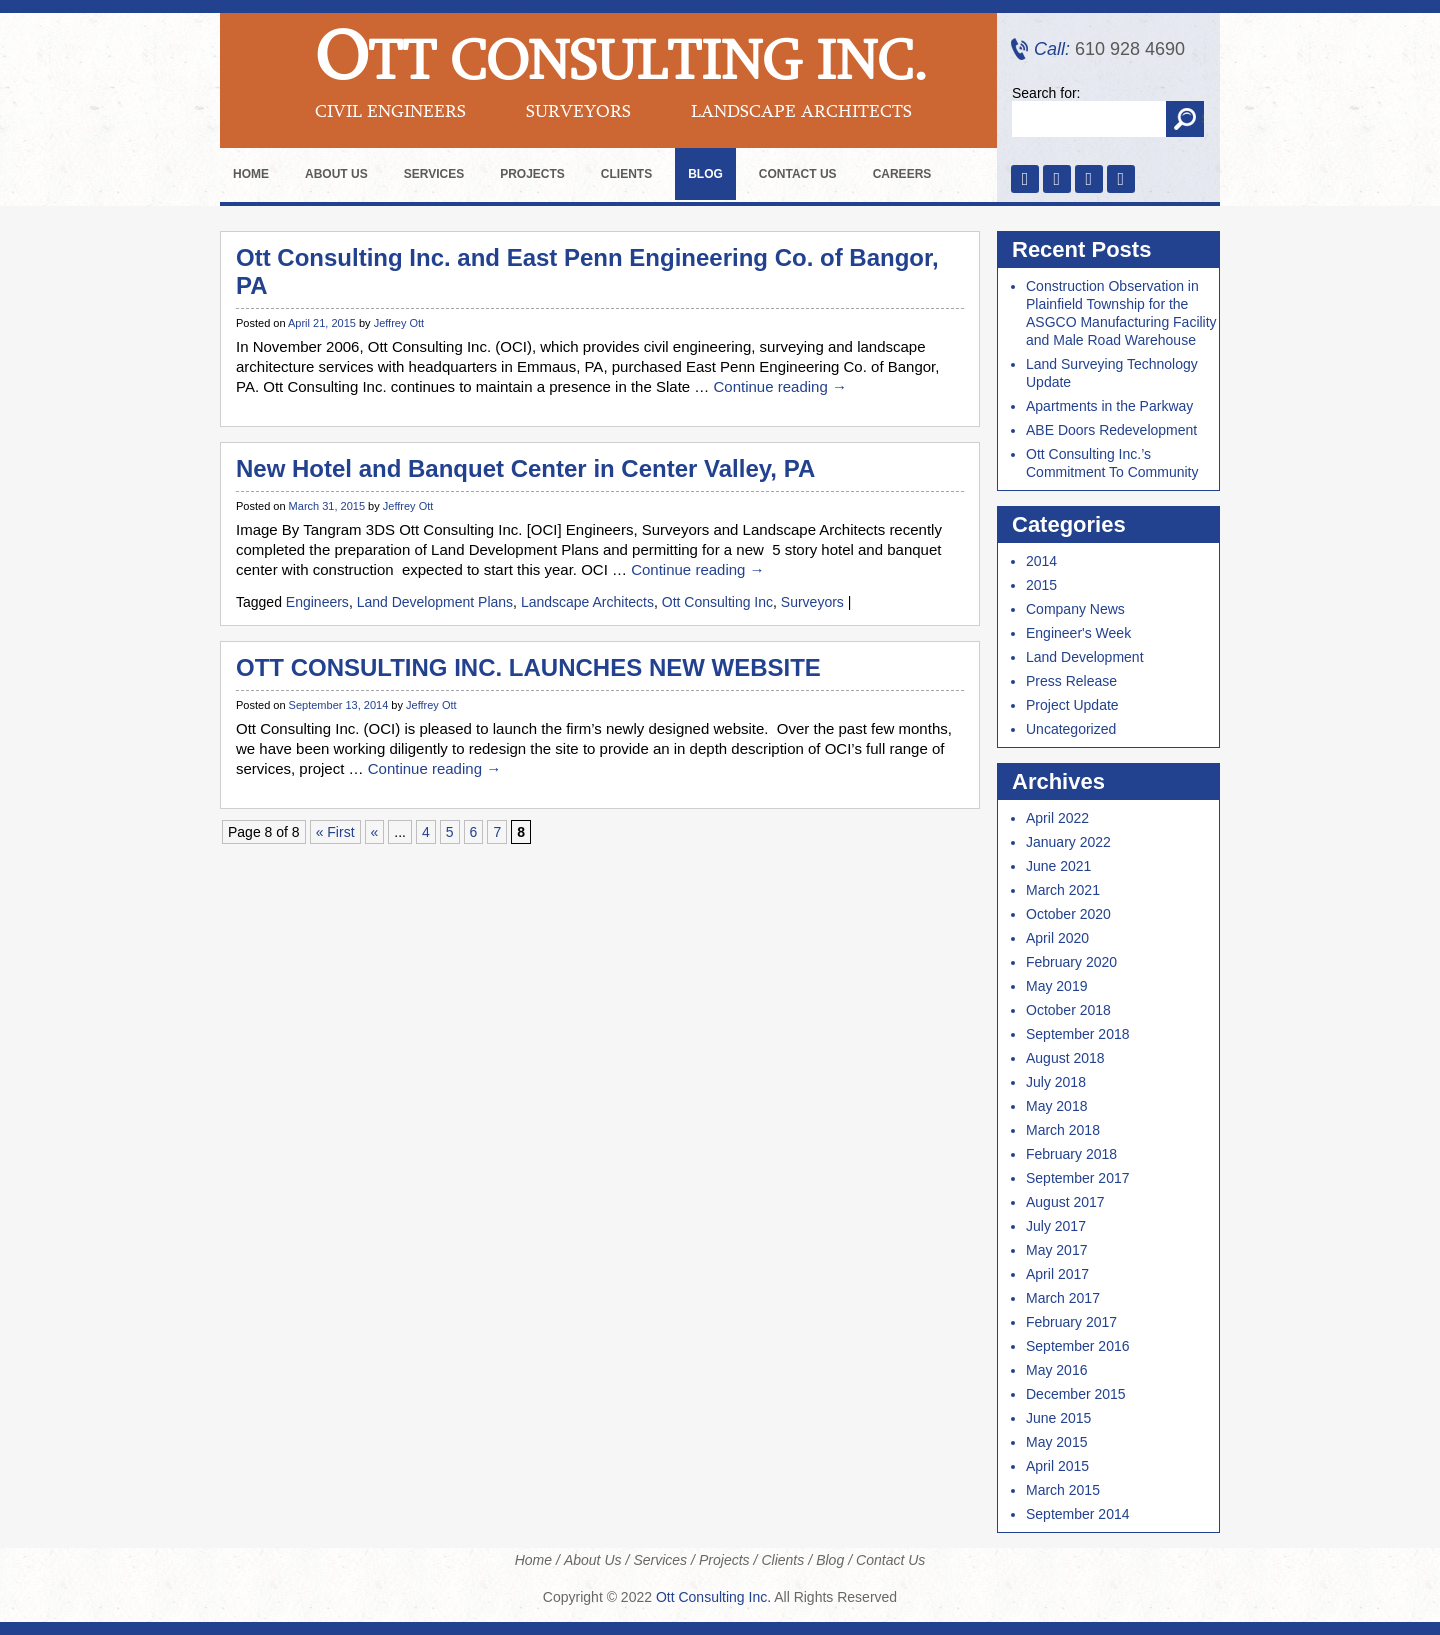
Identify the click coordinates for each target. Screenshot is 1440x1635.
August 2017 (1065, 1202)
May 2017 (1056, 1250)
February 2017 (1071, 1322)
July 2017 (1056, 1226)
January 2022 (1068, 842)
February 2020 (1071, 962)
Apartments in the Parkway (1109, 406)
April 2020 (1057, 938)
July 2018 (1056, 1082)
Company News (1075, 609)
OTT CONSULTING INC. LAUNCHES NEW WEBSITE (528, 667)
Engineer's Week (1078, 633)
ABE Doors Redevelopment (1111, 430)
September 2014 (1078, 1514)
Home (251, 174)
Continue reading (779, 386)
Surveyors (812, 602)
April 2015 (1057, 1466)
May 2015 (1056, 1442)
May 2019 (1056, 986)
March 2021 (1063, 890)
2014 (1041, 561)
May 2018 (1056, 1106)
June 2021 (1058, 866)
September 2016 (1078, 1346)
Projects (532, 174)
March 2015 (1063, 1490)
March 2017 (1063, 1298)
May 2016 (1056, 1370)
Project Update (1072, 705)
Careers (902, 174)
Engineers (317, 602)
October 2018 (1068, 1010)
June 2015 (1058, 1418)
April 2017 (1057, 1274)
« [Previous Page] (375, 832)
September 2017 (1078, 1178)
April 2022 (1057, 818)
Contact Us (798, 174)
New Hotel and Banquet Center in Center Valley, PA (525, 468)
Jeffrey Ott (399, 323)
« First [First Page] (335, 832)
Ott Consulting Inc (717, 602)
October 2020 (1068, 914)
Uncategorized (1071, 729)
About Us (336, 174)
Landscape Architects (587, 602)
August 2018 (1065, 1058)
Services (434, 174)
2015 (1041, 585)
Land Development (1085, 657)
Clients (626, 174)
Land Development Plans (435, 602)
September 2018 (1078, 1034)
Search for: (1046, 93)
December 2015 (1076, 1394)
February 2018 (1071, 1154)
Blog (705, 174)
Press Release (1071, 681)
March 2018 (1063, 1130)
